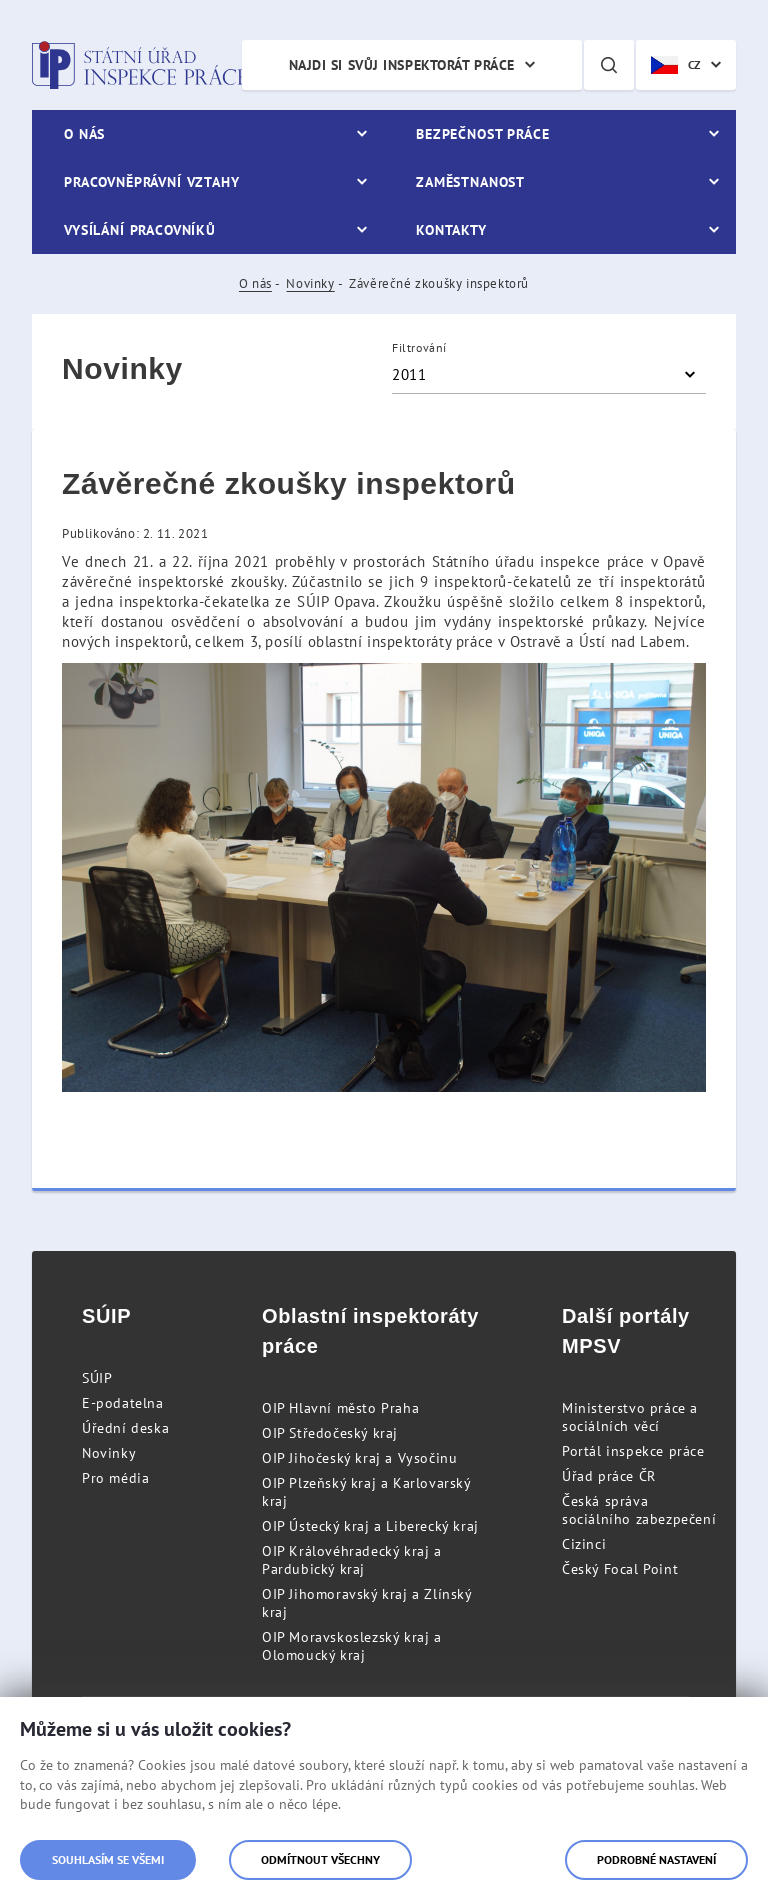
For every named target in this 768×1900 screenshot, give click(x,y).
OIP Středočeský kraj (330, 1433)
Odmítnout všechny (320, 1859)
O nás (255, 283)
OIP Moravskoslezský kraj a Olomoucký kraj (352, 1646)
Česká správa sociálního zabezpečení (639, 1510)
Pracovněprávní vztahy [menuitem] (152, 182)
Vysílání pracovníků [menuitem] (140, 230)
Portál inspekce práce (633, 1451)
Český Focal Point (620, 1569)
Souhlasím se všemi (108, 1859)
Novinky (310, 283)
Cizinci (584, 1544)
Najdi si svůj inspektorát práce (402, 65)
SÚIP (97, 1378)
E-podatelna (123, 1403)
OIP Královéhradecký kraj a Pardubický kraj (352, 1560)
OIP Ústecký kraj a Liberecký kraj (370, 1526)
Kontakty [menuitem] (451, 230)
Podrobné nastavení (656, 1859)
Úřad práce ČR (609, 1476)
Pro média (115, 1478)
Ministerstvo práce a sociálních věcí (630, 1417)
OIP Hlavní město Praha (340, 1408)
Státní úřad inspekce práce (139, 65)
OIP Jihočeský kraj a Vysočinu (359, 1458)
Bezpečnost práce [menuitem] (482, 134)
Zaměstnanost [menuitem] (470, 182)
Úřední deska (125, 1428)
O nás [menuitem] (84, 134)
